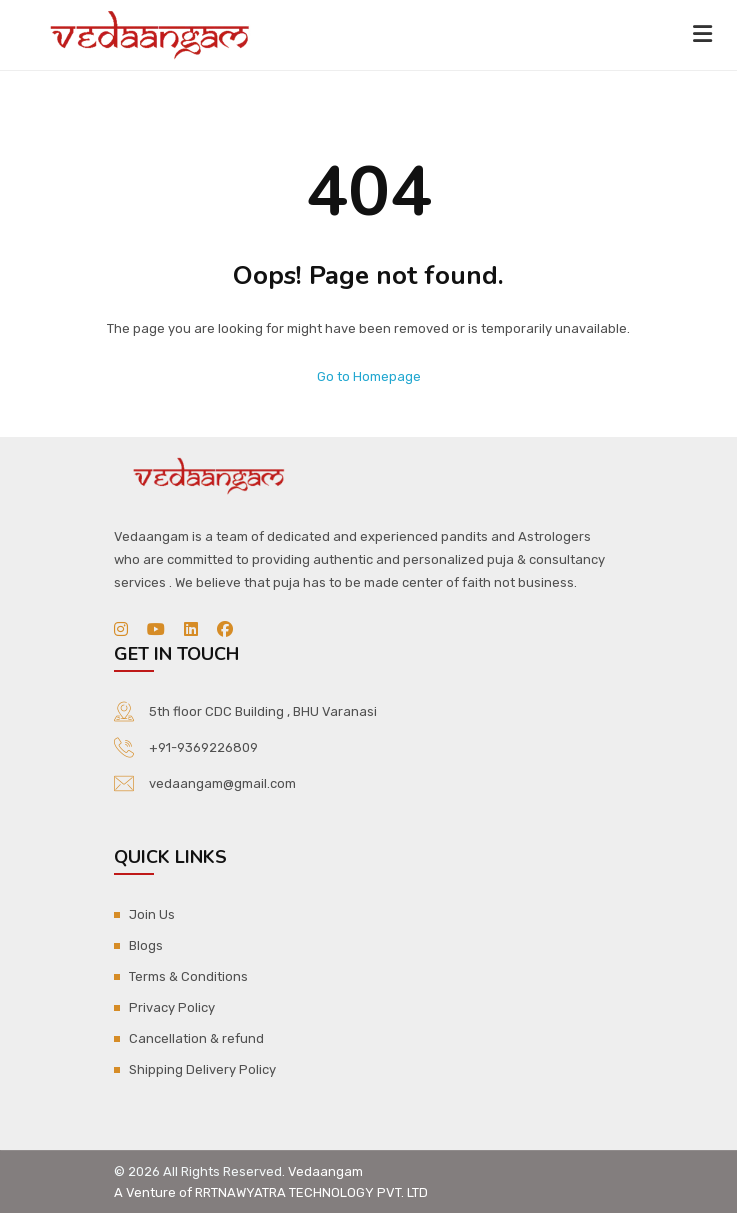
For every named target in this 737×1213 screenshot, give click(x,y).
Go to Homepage (369, 376)
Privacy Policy (172, 1007)
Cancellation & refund (196, 1038)
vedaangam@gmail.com (222, 783)
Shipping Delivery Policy (202, 1069)
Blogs (146, 945)
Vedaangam (325, 1171)
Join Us (152, 914)
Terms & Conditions (188, 976)
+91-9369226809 (203, 747)
